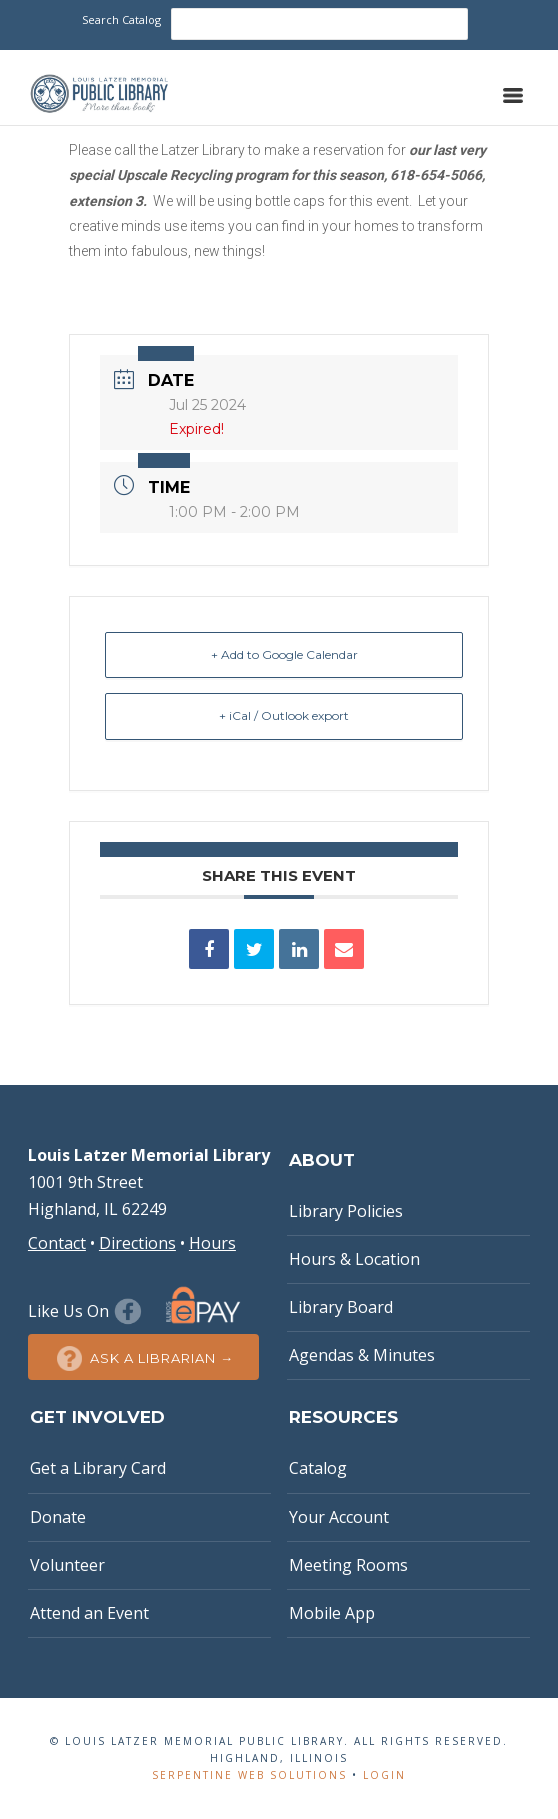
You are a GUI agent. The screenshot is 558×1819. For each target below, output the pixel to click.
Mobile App (332, 1613)
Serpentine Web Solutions (249, 1775)
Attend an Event (89, 1613)
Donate (58, 1517)
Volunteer (67, 1565)
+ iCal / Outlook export (284, 715)
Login (384, 1775)
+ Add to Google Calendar (284, 654)
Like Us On (87, 1311)
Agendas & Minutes (362, 1355)
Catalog (318, 1468)
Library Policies (346, 1211)
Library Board (341, 1307)
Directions (137, 1243)
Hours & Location (354, 1259)
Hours (212, 1243)
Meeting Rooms (348, 1565)
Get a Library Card (98, 1468)
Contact (57, 1243)
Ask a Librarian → (143, 1358)
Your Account (339, 1517)
